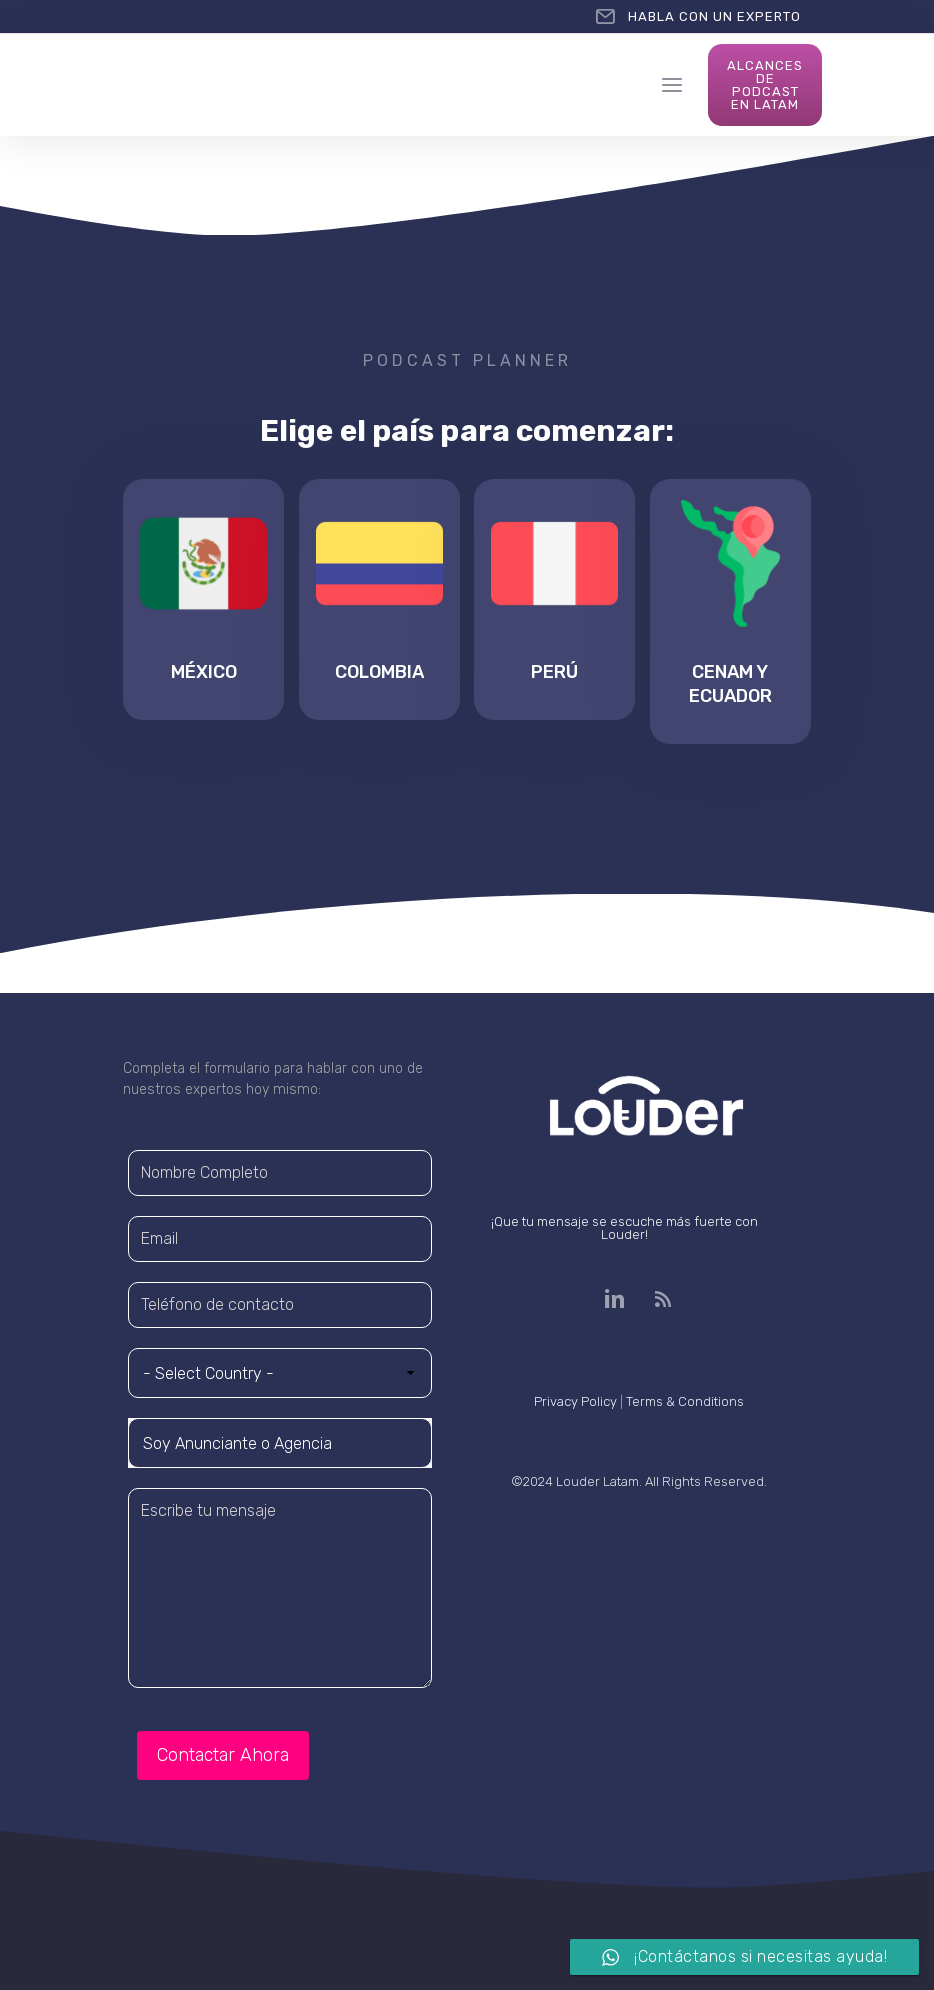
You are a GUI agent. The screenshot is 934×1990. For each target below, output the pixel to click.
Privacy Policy (575, 1401)
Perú (554, 672)
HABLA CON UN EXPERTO (714, 16)
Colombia (379, 672)
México (204, 672)
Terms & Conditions (685, 1401)
